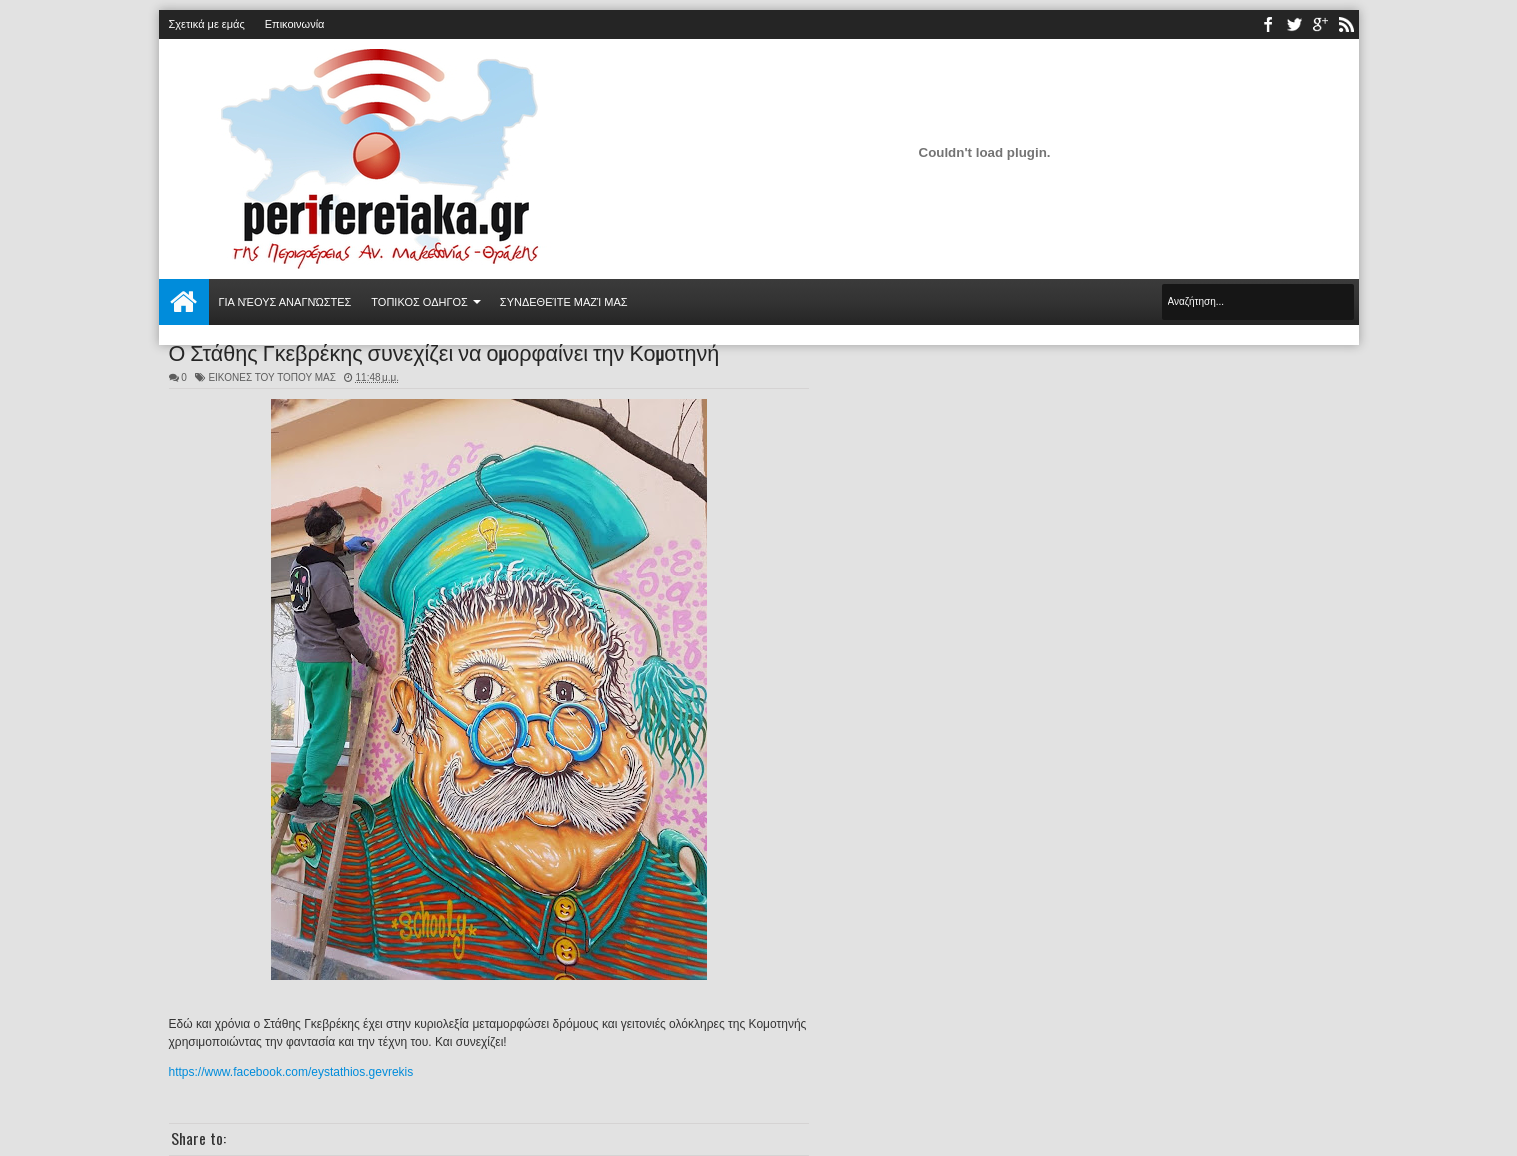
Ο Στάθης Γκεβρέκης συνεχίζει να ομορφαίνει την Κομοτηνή (444, 351)
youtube (1320, 24)
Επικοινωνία (295, 24)
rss (1346, 24)
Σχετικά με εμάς (207, 24)
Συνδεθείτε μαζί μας (564, 302)
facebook (1268, 24)
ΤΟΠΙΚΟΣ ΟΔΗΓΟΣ (419, 302)
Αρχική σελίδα (184, 302)
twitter (1294, 24)
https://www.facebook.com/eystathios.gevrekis (291, 1072)
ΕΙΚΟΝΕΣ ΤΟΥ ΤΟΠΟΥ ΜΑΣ (272, 377)
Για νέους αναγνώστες (285, 302)
